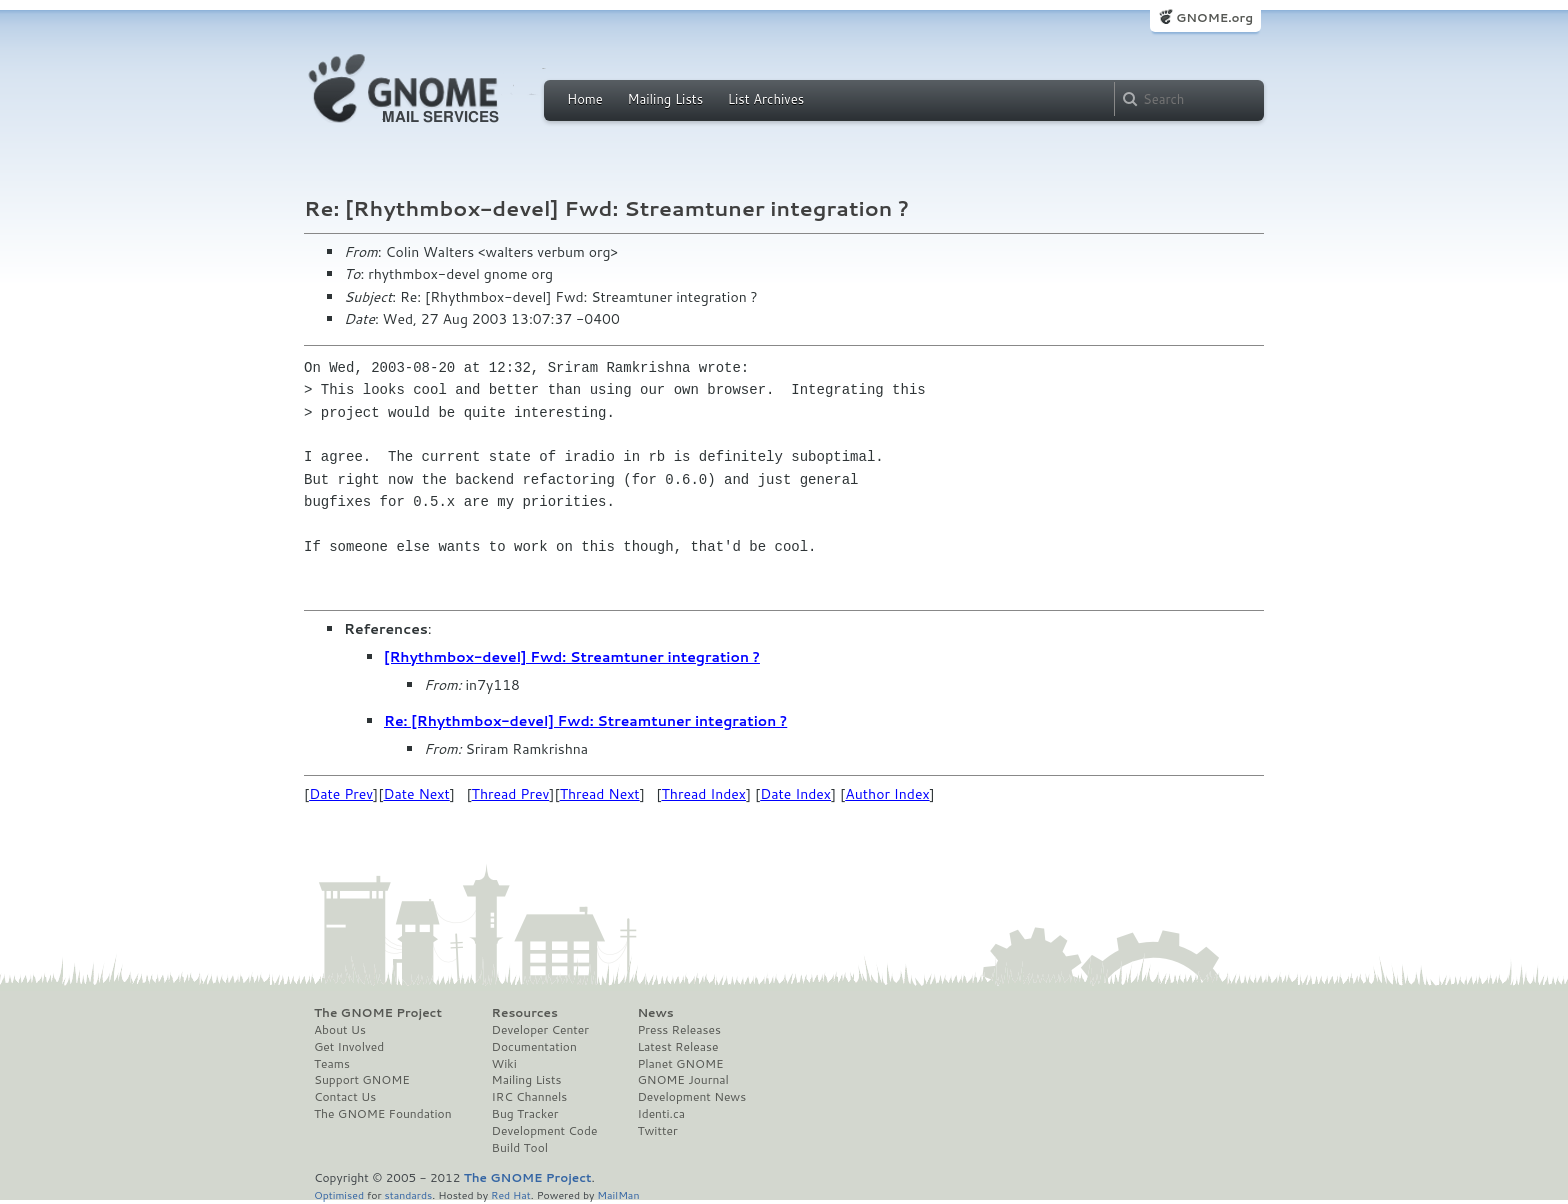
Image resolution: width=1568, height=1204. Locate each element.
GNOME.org (1214, 17)
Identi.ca (661, 1114)
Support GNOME (362, 1080)
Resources (525, 1013)
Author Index (887, 794)
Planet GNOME (680, 1064)
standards (408, 1194)
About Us (340, 1030)
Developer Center (540, 1030)
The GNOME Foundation (383, 1114)
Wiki (504, 1064)
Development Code (545, 1131)
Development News (691, 1097)
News (655, 1013)
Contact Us (345, 1097)
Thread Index (704, 794)
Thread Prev (511, 794)
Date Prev (341, 794)
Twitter (657, 1131)
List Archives (766, 99)
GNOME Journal (683, 1080)
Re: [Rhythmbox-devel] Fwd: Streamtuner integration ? (585, 721)
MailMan (618, 1194)
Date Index (795, 794)
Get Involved (349, 1047)
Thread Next (600, 794)
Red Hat (511, 1194)
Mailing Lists (665, 99)
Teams (332, 1064)
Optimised (339, 1194)
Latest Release (677, 1047)
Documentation (534, 1047)
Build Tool (520, 1148)
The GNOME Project (378, 1013)
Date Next (416, 794)
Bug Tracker (525, 1114)
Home (585, 99)
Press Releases (678, 1030)
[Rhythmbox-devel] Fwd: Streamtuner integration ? (572, 657)
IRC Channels (530, 1097)
